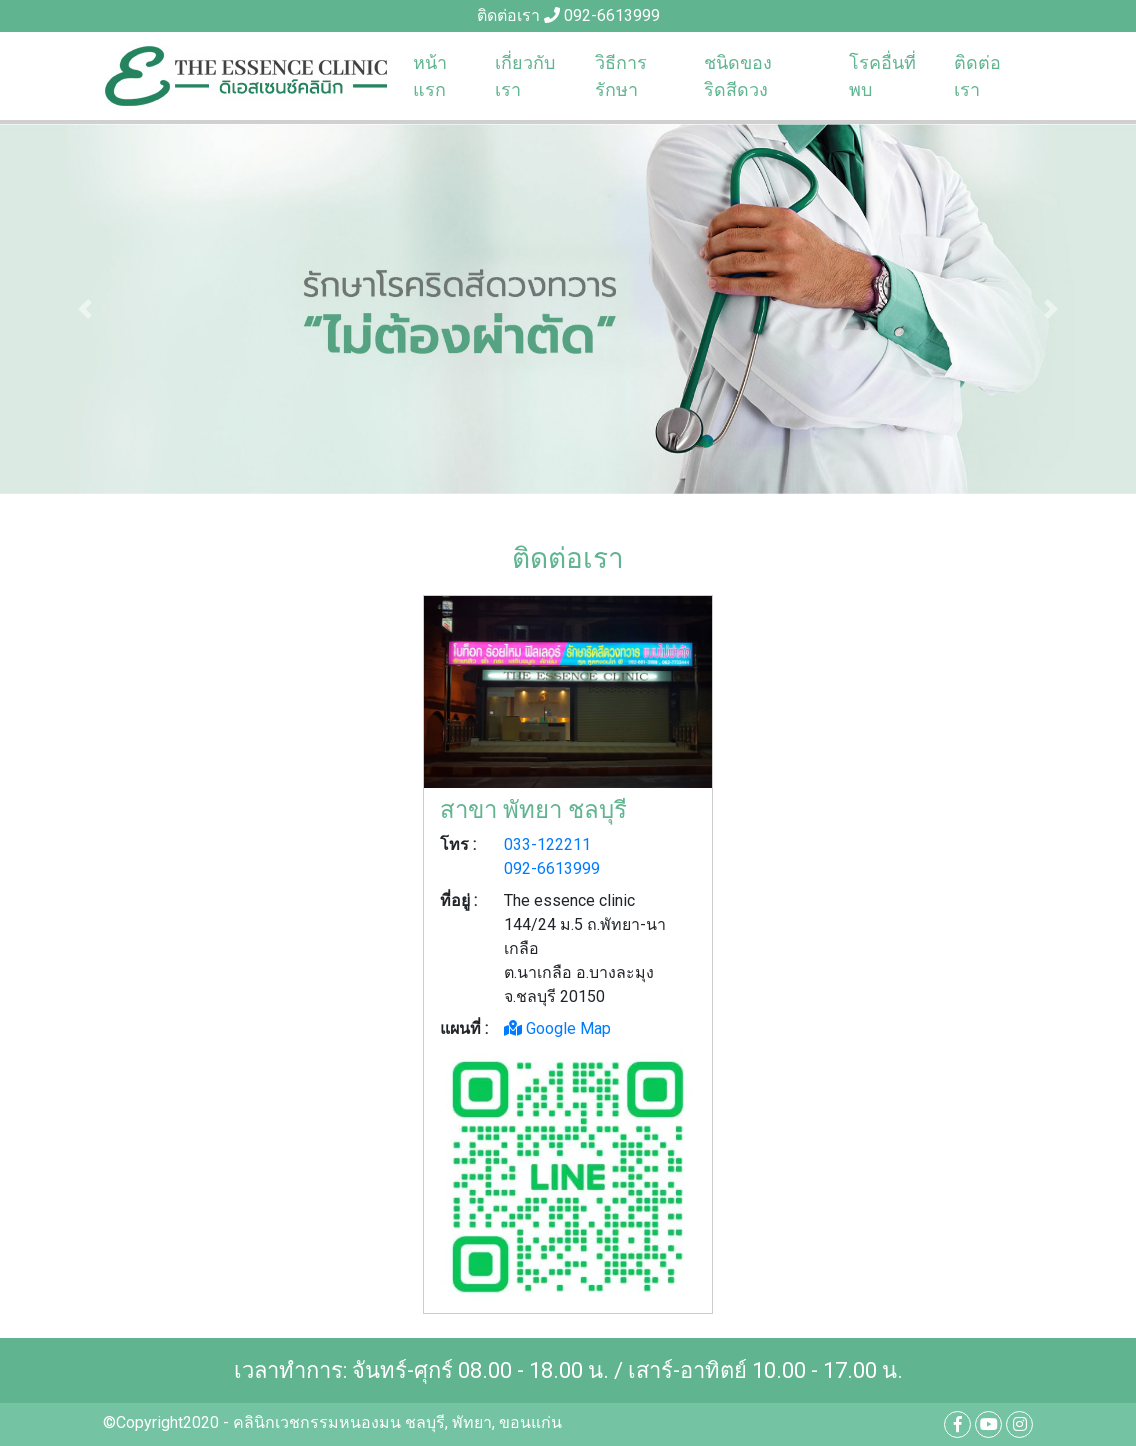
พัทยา (472, 1422)
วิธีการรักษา (621, 76)
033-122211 (547, 844)
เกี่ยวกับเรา (525, 76)
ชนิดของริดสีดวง (738, 76)
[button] (85, 309)
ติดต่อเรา (977, 76)
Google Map (557, 1028)
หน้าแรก (430, 76)
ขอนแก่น (530, 1422)
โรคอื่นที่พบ (882, 76)
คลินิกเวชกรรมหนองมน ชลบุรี (339, 1422)
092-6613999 (612, 15)
